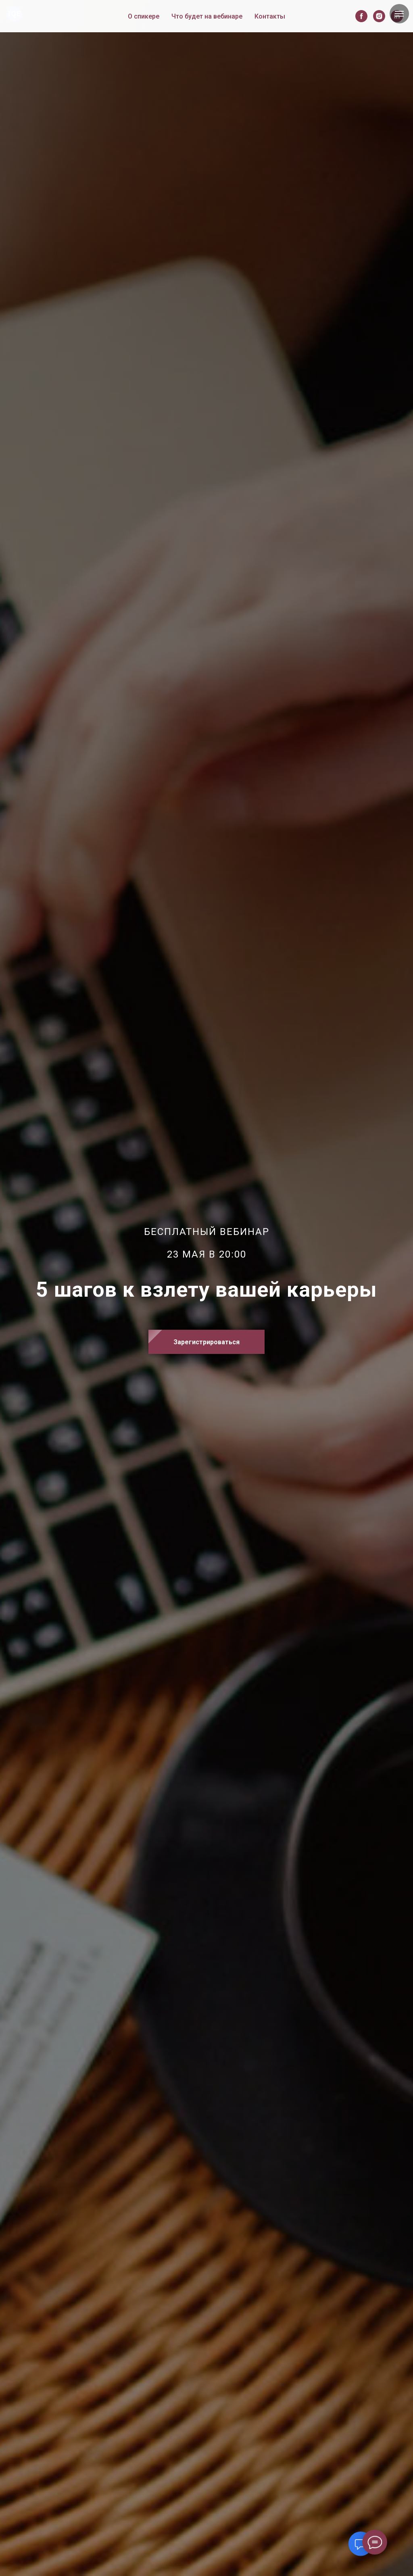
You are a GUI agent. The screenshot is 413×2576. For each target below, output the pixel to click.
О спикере (143, 16)
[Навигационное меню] (399, 14)
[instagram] (379, 16)
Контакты (269, 16)
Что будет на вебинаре (206, 16)
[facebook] (361, 16)
